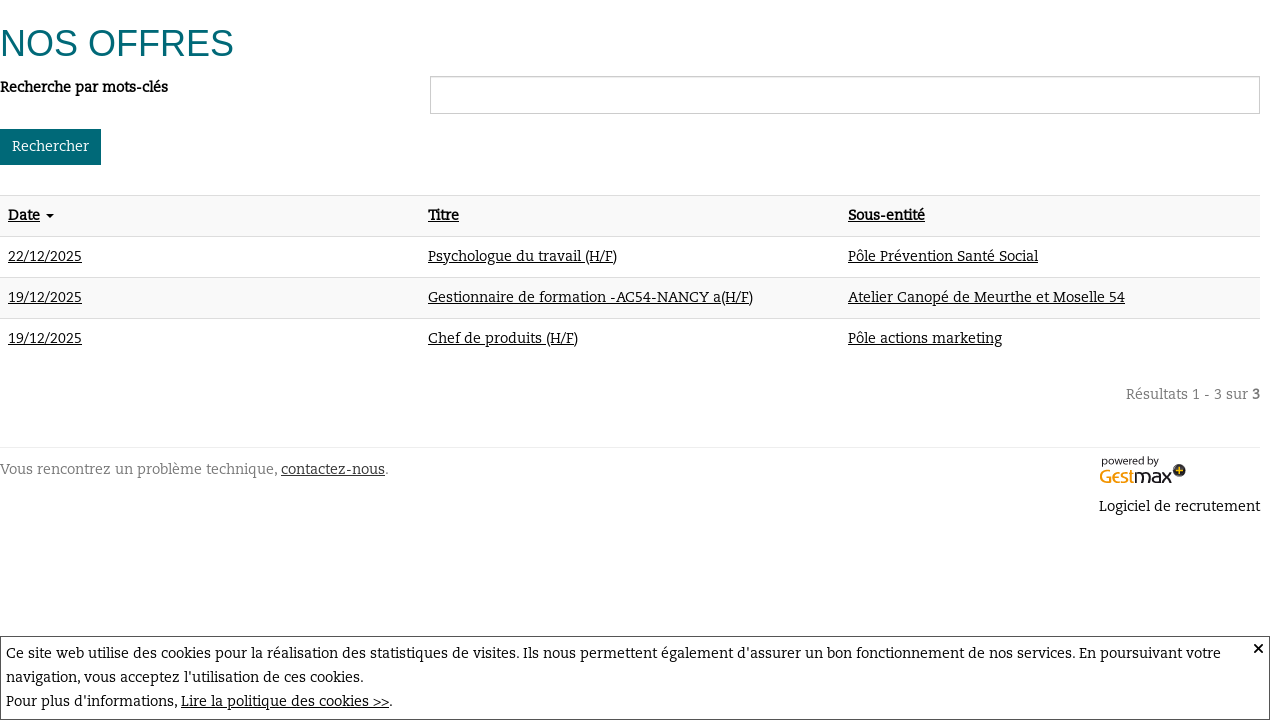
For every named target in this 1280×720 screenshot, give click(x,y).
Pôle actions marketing (925, 339)
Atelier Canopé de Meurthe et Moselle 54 (986, 298)
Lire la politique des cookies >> (285, 702)
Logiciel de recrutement (1179, 507)
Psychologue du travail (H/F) (522, 257)
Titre (443, 216)
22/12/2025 (45, 257)
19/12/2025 (45, 298)
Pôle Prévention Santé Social (943, 257)
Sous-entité (886, 216)
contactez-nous (333, 470)
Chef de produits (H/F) (503, 339)
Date (24, 216)
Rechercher (50, 147)
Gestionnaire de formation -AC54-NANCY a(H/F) (590, 298)
